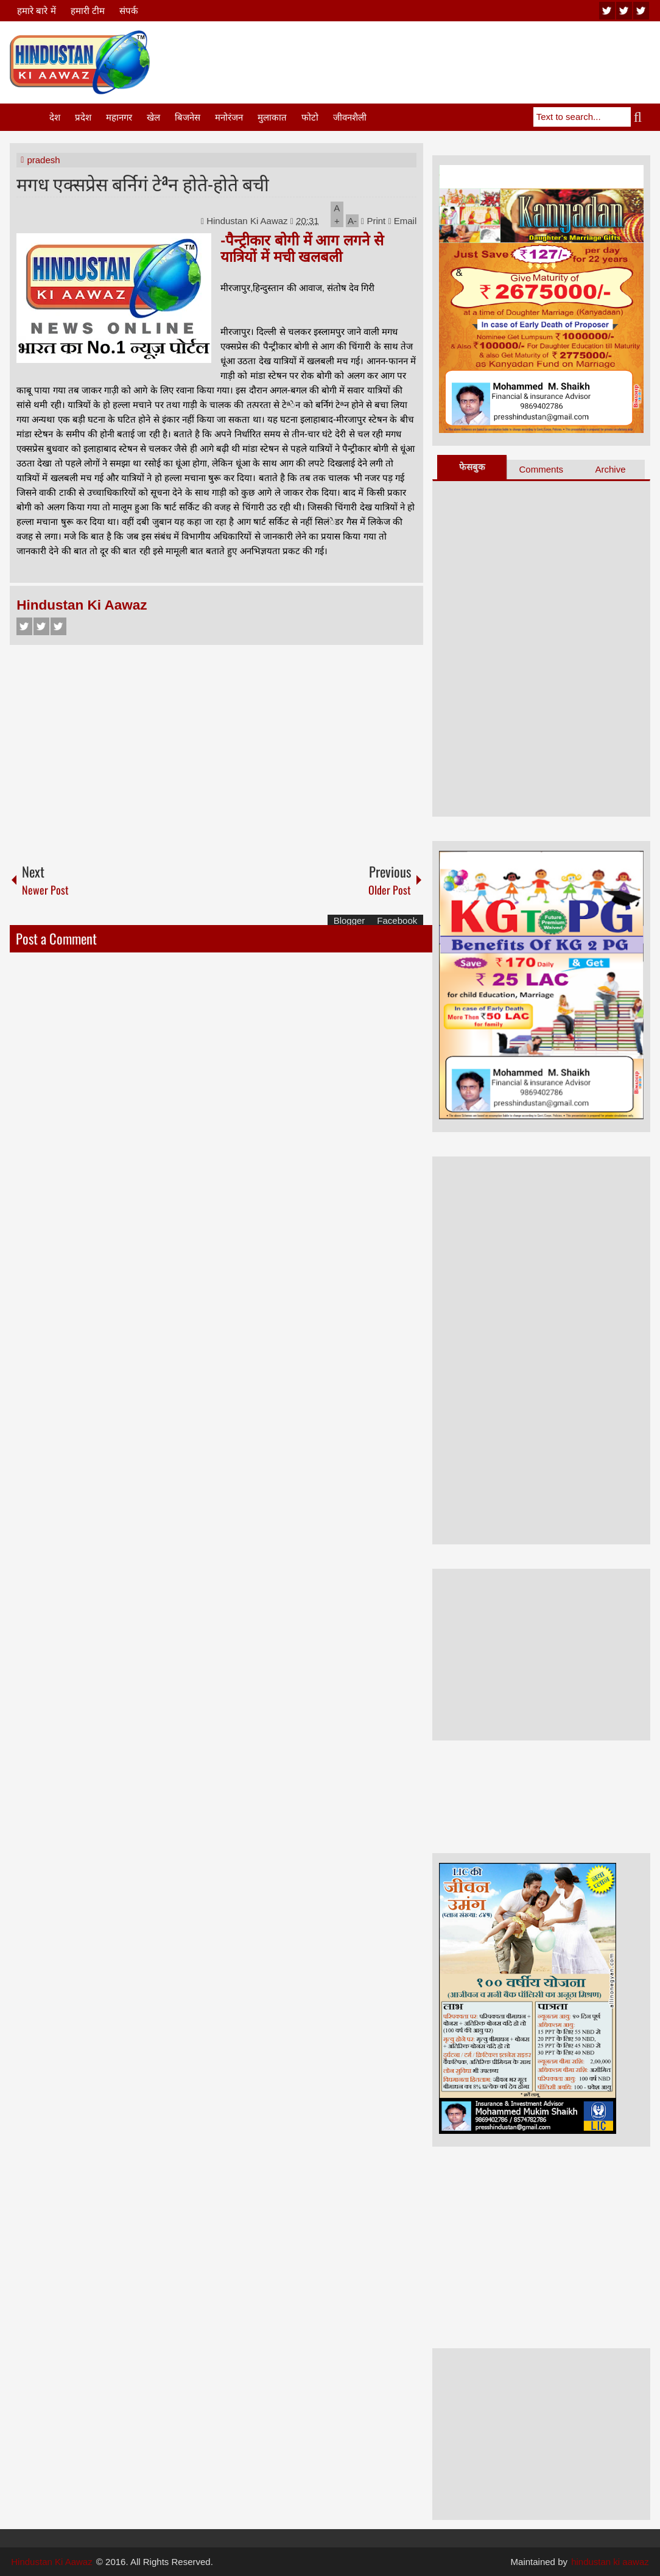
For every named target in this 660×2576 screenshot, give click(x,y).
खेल (153, 117)
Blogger (349, 920)
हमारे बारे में (36, 10)
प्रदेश (83, 117)
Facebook (24, 626)
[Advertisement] (428, 60)
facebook (641, 10)
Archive (610, 469)
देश (54, 117)
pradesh (43, 160)
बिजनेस (187, 117)
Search (640, 117)
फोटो (309, 117)
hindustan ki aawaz (610, 2562)
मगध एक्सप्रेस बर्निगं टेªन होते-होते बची (142, 183)
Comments (541, 469)
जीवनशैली (350, 117)
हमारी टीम (88, 10)
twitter (624, 10)
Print (373, 221)
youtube (607, 10)
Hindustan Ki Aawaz (248, 221)
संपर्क (128, 10)
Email (402, 221)
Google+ (58, 626)
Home (28, 117)
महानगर (119, 117)
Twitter (41, 626)
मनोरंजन (229, 117)
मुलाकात (272, 117)
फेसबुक (472, 467)
